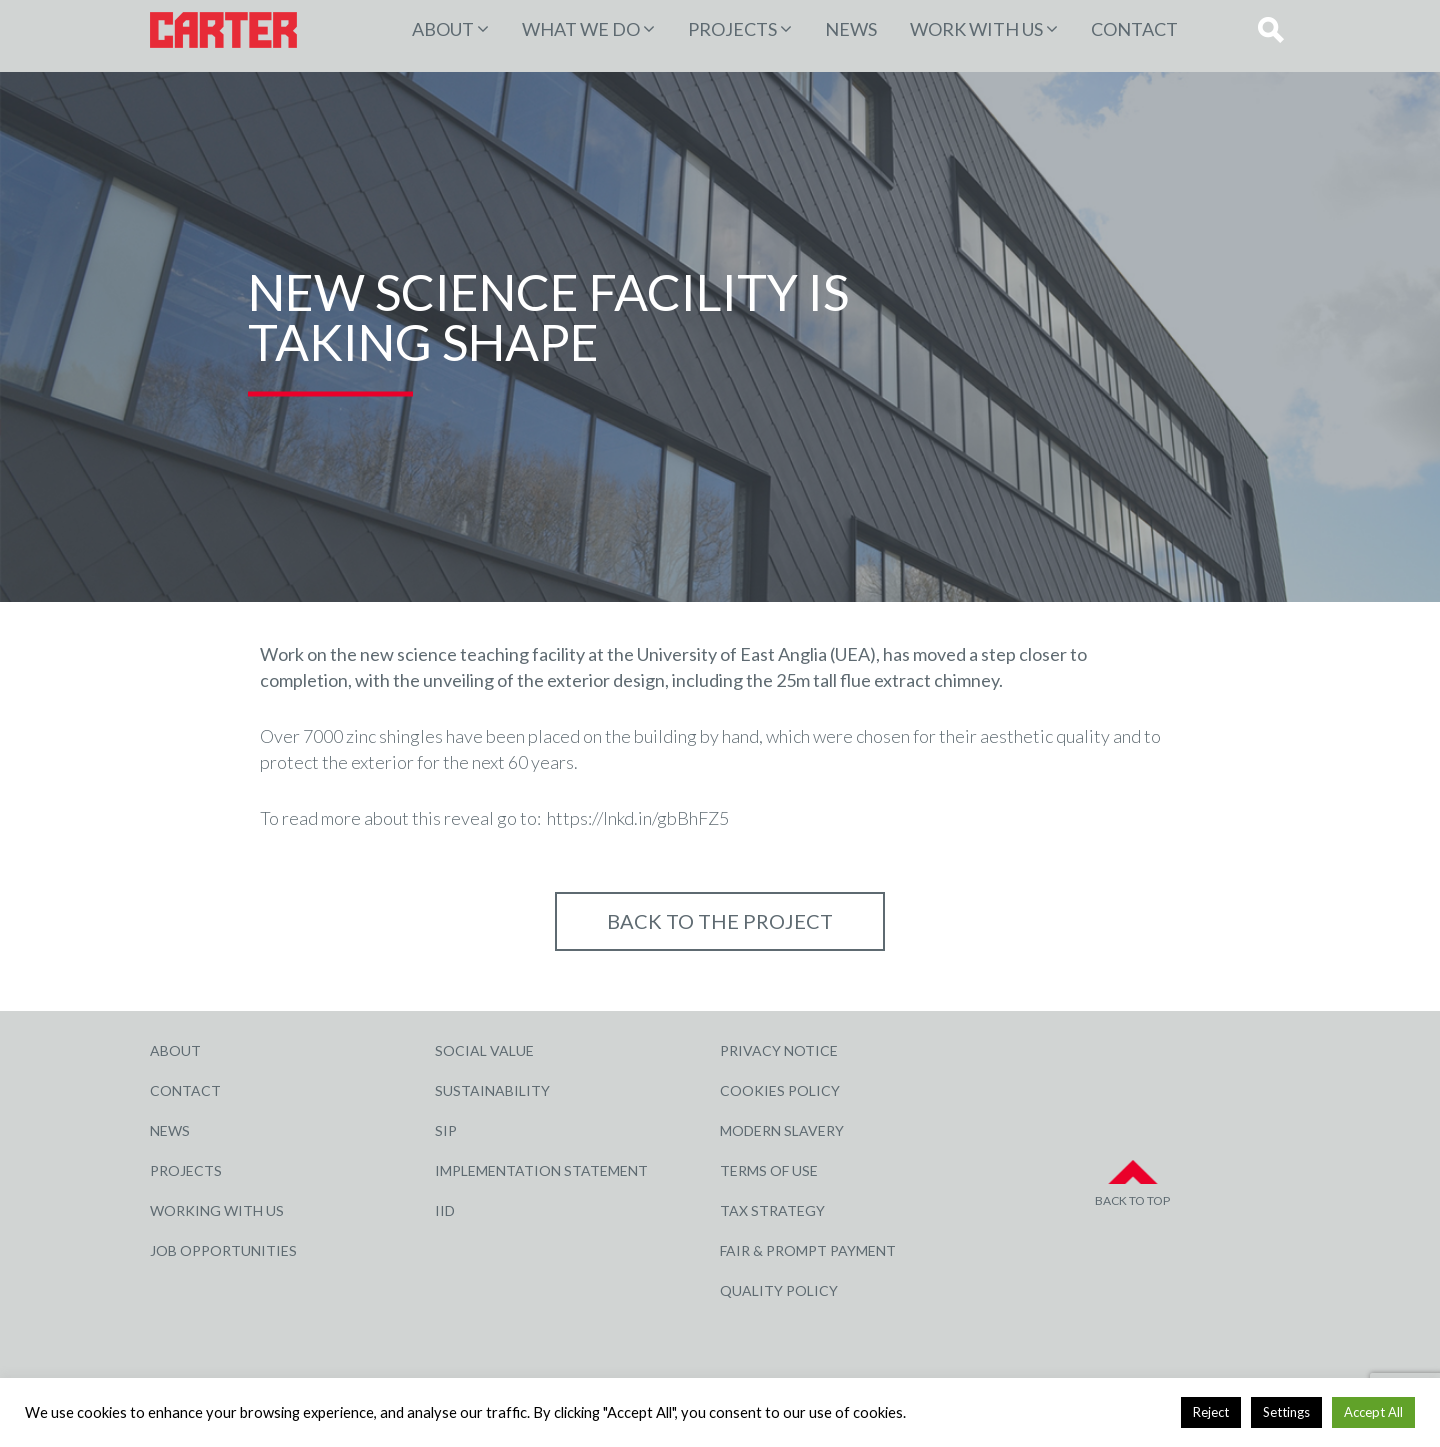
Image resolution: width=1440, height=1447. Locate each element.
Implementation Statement (541, 1170)
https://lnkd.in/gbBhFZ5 (638, 818)
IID (445, 1210)
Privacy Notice (779, 1050)
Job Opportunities (223, 1250)
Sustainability (492, 1090)
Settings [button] (1286, 1412)
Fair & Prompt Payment (808, 1250)
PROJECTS (732, 29)
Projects (186, 1170)
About (443, 29)
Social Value (484, 1050)
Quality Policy (779, 1290)
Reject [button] (1211, 1412)
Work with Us (976, 29)
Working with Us (217, 1210)
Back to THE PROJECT (720, 921)
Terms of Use (769, 1170)
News (851, 29)
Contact (1134, 29)
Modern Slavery (782, 1130)
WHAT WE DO (581, 29)
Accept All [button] (1373, 1412)
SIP (446, 1130)
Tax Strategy (772, 1210)
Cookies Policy (780, 1090)
